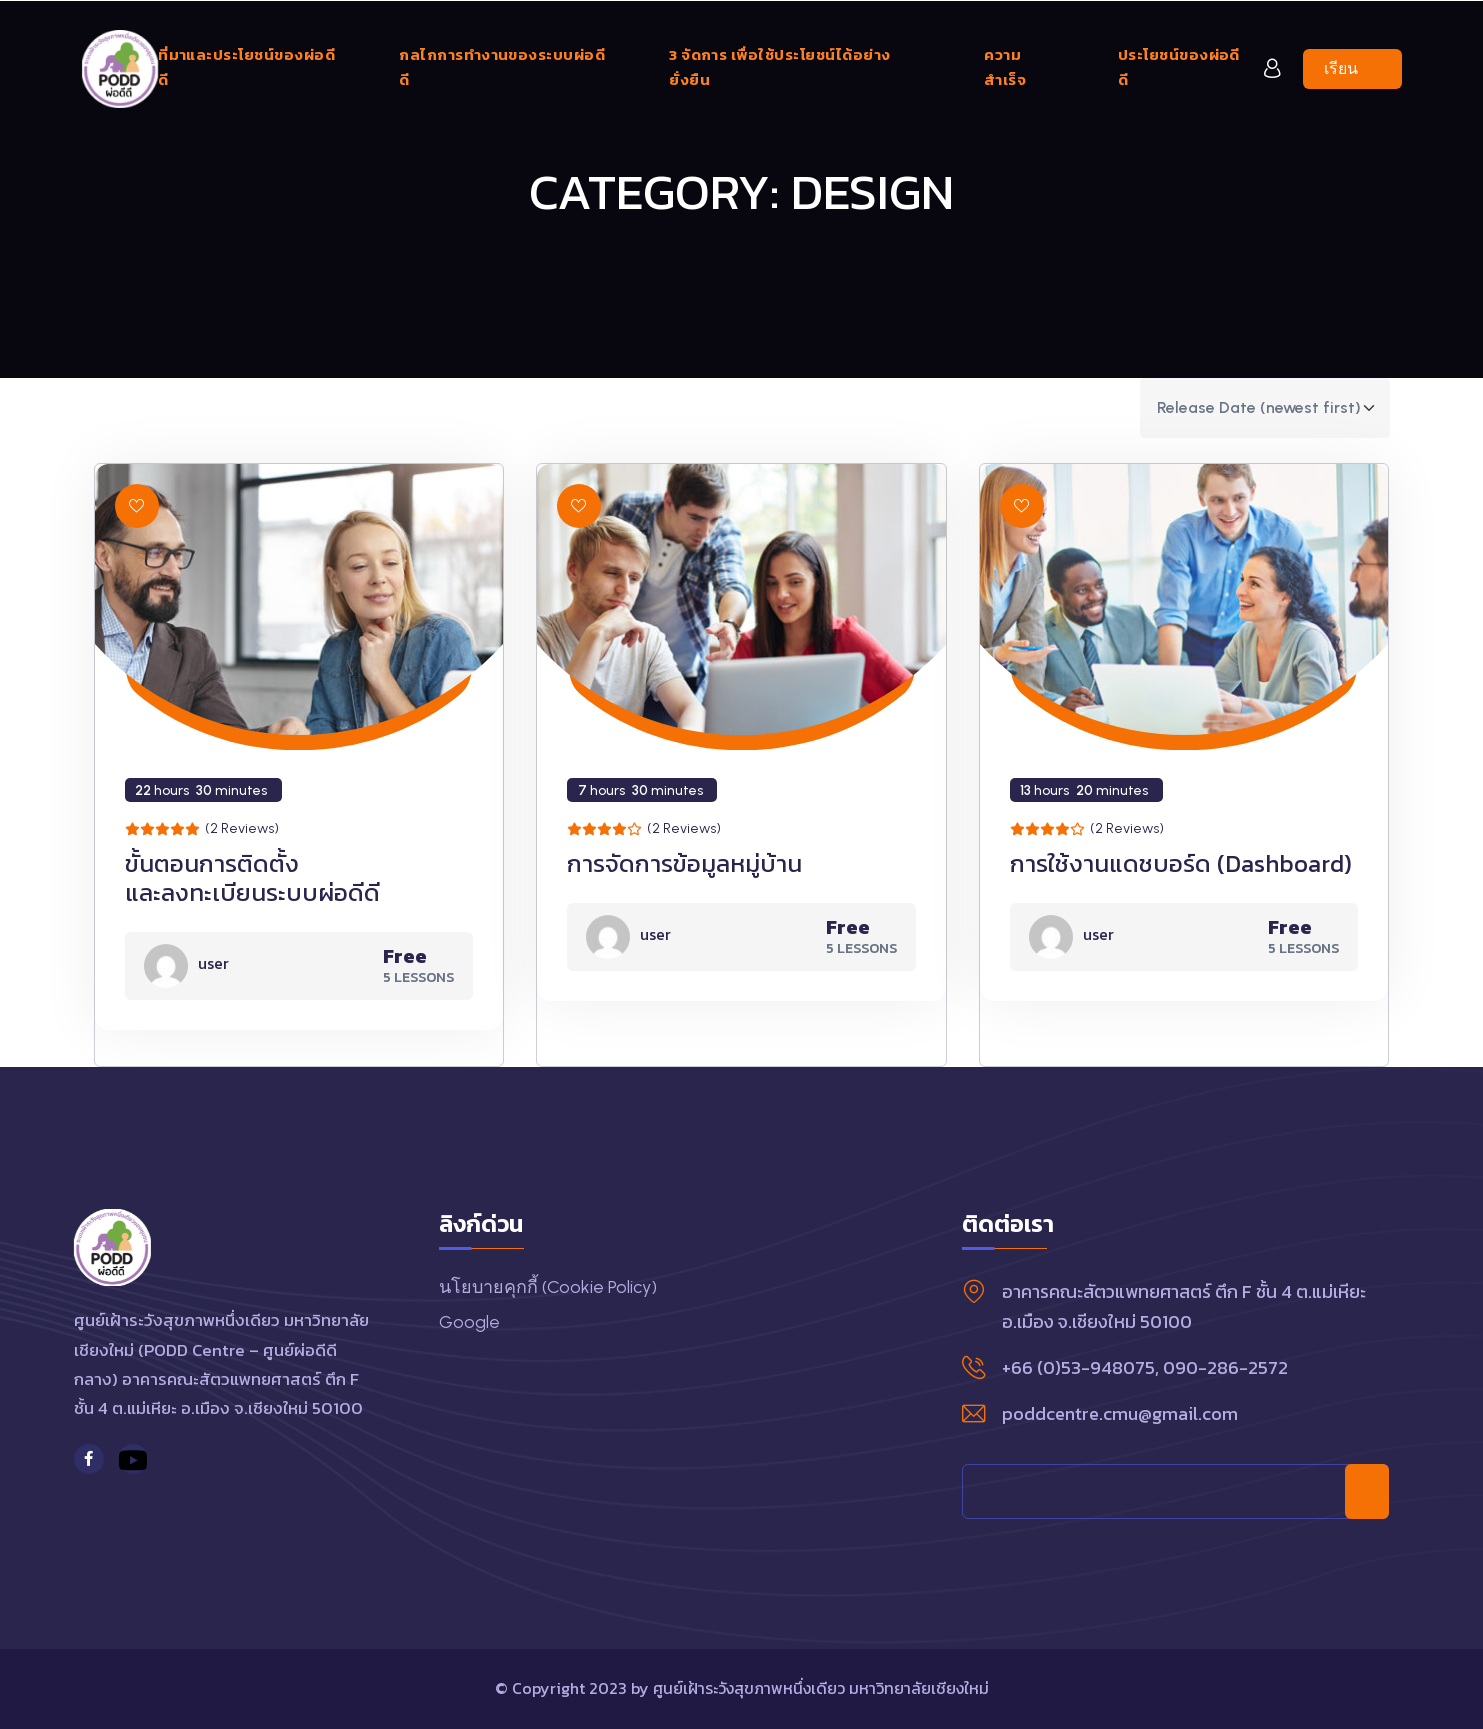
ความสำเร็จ (1005, 67)
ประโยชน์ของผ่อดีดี (1179, 67)
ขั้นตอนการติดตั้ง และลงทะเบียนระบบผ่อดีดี (252, 878)
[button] (137, 506)
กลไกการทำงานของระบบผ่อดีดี (502, 67)
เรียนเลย (1363, 69)
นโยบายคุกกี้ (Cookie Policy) (548, 1287)
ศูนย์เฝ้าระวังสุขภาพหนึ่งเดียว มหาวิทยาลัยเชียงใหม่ (821, 1688)
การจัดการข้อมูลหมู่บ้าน (684, 863)
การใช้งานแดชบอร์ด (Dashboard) (1181, 863)
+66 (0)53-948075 (1078, 1367)
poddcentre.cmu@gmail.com (1120, 1413)
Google (469, 1322)
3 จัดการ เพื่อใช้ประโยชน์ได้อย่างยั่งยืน (779, 67)
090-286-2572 (1225, 1367)
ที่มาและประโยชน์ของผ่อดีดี (246, 67)
